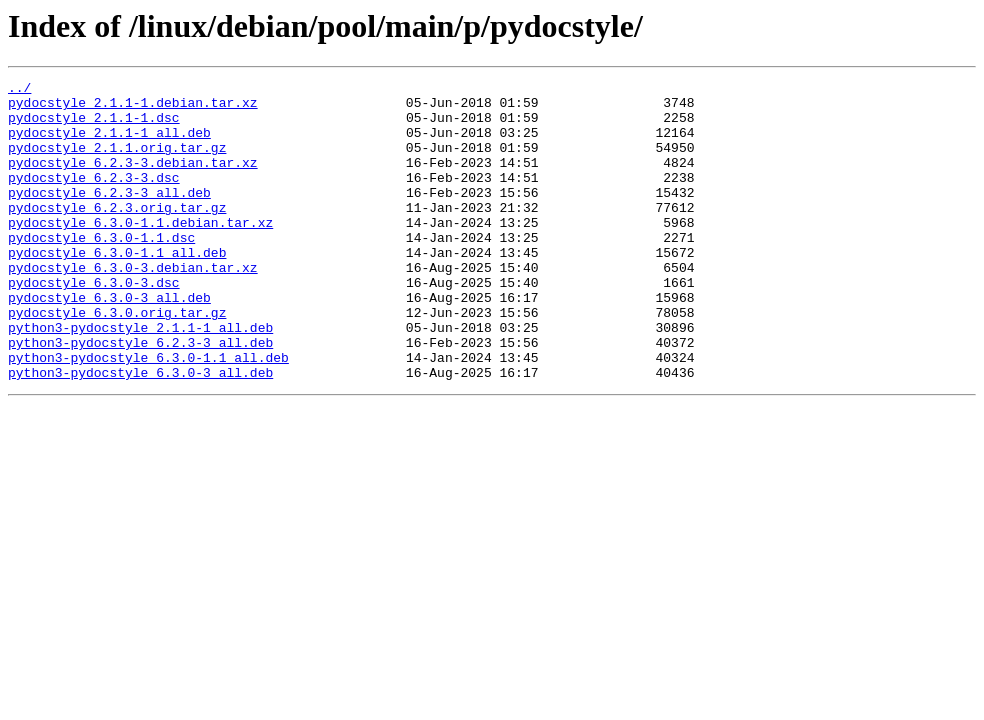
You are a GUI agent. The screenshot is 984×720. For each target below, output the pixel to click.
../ (19, 90)
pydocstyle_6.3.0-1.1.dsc (101, 270)
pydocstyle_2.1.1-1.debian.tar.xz (133, 108)
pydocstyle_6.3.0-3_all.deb (109, 342)
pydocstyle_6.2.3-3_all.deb (109, 216)
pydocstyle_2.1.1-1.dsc (94, 126)
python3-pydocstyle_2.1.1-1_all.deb (140, 378)
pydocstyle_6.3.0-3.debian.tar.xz (133, 306)
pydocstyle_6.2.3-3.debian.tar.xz (133, 180)
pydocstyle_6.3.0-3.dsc (94, 324)
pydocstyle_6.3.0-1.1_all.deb (117, 288)
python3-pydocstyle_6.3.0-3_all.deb (140, 432)
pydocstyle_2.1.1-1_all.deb (109, 144)
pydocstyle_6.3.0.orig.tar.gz (117, 360)
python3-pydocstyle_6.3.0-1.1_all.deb (148, 414)
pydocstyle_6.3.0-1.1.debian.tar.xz (140, 252)
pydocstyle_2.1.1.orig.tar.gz (117, 162)
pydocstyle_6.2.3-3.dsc (94, 198)
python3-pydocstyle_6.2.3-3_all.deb (140, 396)
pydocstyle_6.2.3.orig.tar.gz (117, 234)
